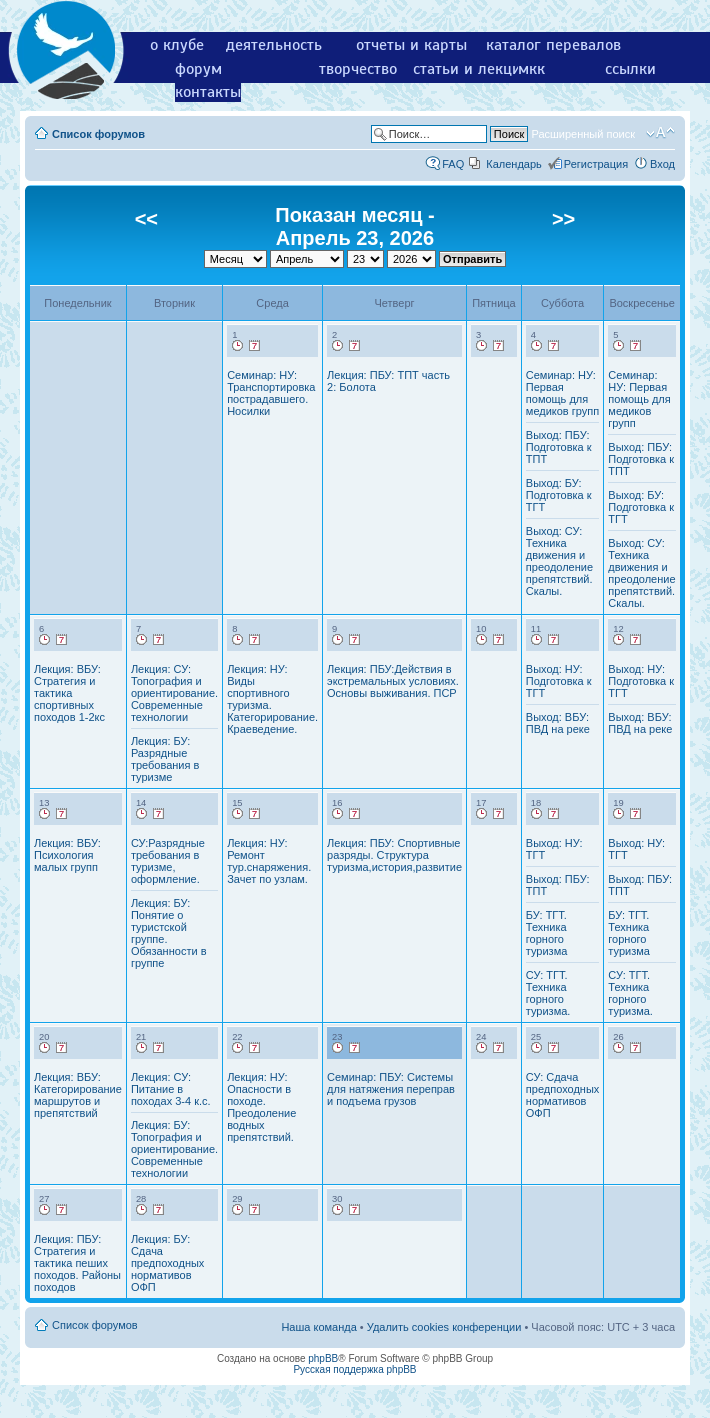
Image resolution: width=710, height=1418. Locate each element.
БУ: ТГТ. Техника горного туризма (547, 933)
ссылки (630, 69)
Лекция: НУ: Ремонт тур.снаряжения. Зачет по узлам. (269, 861)
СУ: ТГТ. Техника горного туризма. (548, 993)
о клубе (177, 45)
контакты (208, 92)
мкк (531, 69)
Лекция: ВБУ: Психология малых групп (67, 855)
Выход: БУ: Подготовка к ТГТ (559, 495)
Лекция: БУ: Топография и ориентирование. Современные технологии (174, 1149)
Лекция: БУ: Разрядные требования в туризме (165, 759)
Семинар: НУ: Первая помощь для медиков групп (562, 393)
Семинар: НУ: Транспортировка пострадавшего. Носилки (271, 393)
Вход (662, 164)
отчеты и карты (411, 45)
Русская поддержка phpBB (354, 1369)
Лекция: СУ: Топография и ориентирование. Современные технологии (174, 693)
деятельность (274, 45)
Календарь (514, 164)
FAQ (453, 164)
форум (198, 69)
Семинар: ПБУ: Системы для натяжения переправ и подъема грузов (391, 1089)
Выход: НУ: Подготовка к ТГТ (559, 681)
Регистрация (596, 164)
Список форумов (98, 134)
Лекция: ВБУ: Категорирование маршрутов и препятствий (78, 1095)
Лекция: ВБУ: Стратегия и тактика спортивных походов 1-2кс (69, 693)
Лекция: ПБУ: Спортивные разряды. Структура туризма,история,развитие (394, 855)
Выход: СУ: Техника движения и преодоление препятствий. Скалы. (559, 561)
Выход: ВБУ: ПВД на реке (558, 723)
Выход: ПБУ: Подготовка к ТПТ (559, 447)
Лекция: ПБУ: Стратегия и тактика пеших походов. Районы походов (77, 1263)
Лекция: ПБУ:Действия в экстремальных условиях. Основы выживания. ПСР (393, 681)
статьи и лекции (471, 69)
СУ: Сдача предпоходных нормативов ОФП (562, 1095)
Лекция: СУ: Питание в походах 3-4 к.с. (171, 1089)
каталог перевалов (553, 45)
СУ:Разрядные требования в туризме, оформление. (168, 861)
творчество (358, 69)
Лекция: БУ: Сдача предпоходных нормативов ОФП (167, 1263)
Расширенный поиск (583, 134)
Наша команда (318, 1327)
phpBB (323, 1358)
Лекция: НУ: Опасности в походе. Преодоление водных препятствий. (261, 1107)
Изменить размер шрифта (660, 133)
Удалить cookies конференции (444, 1327)
